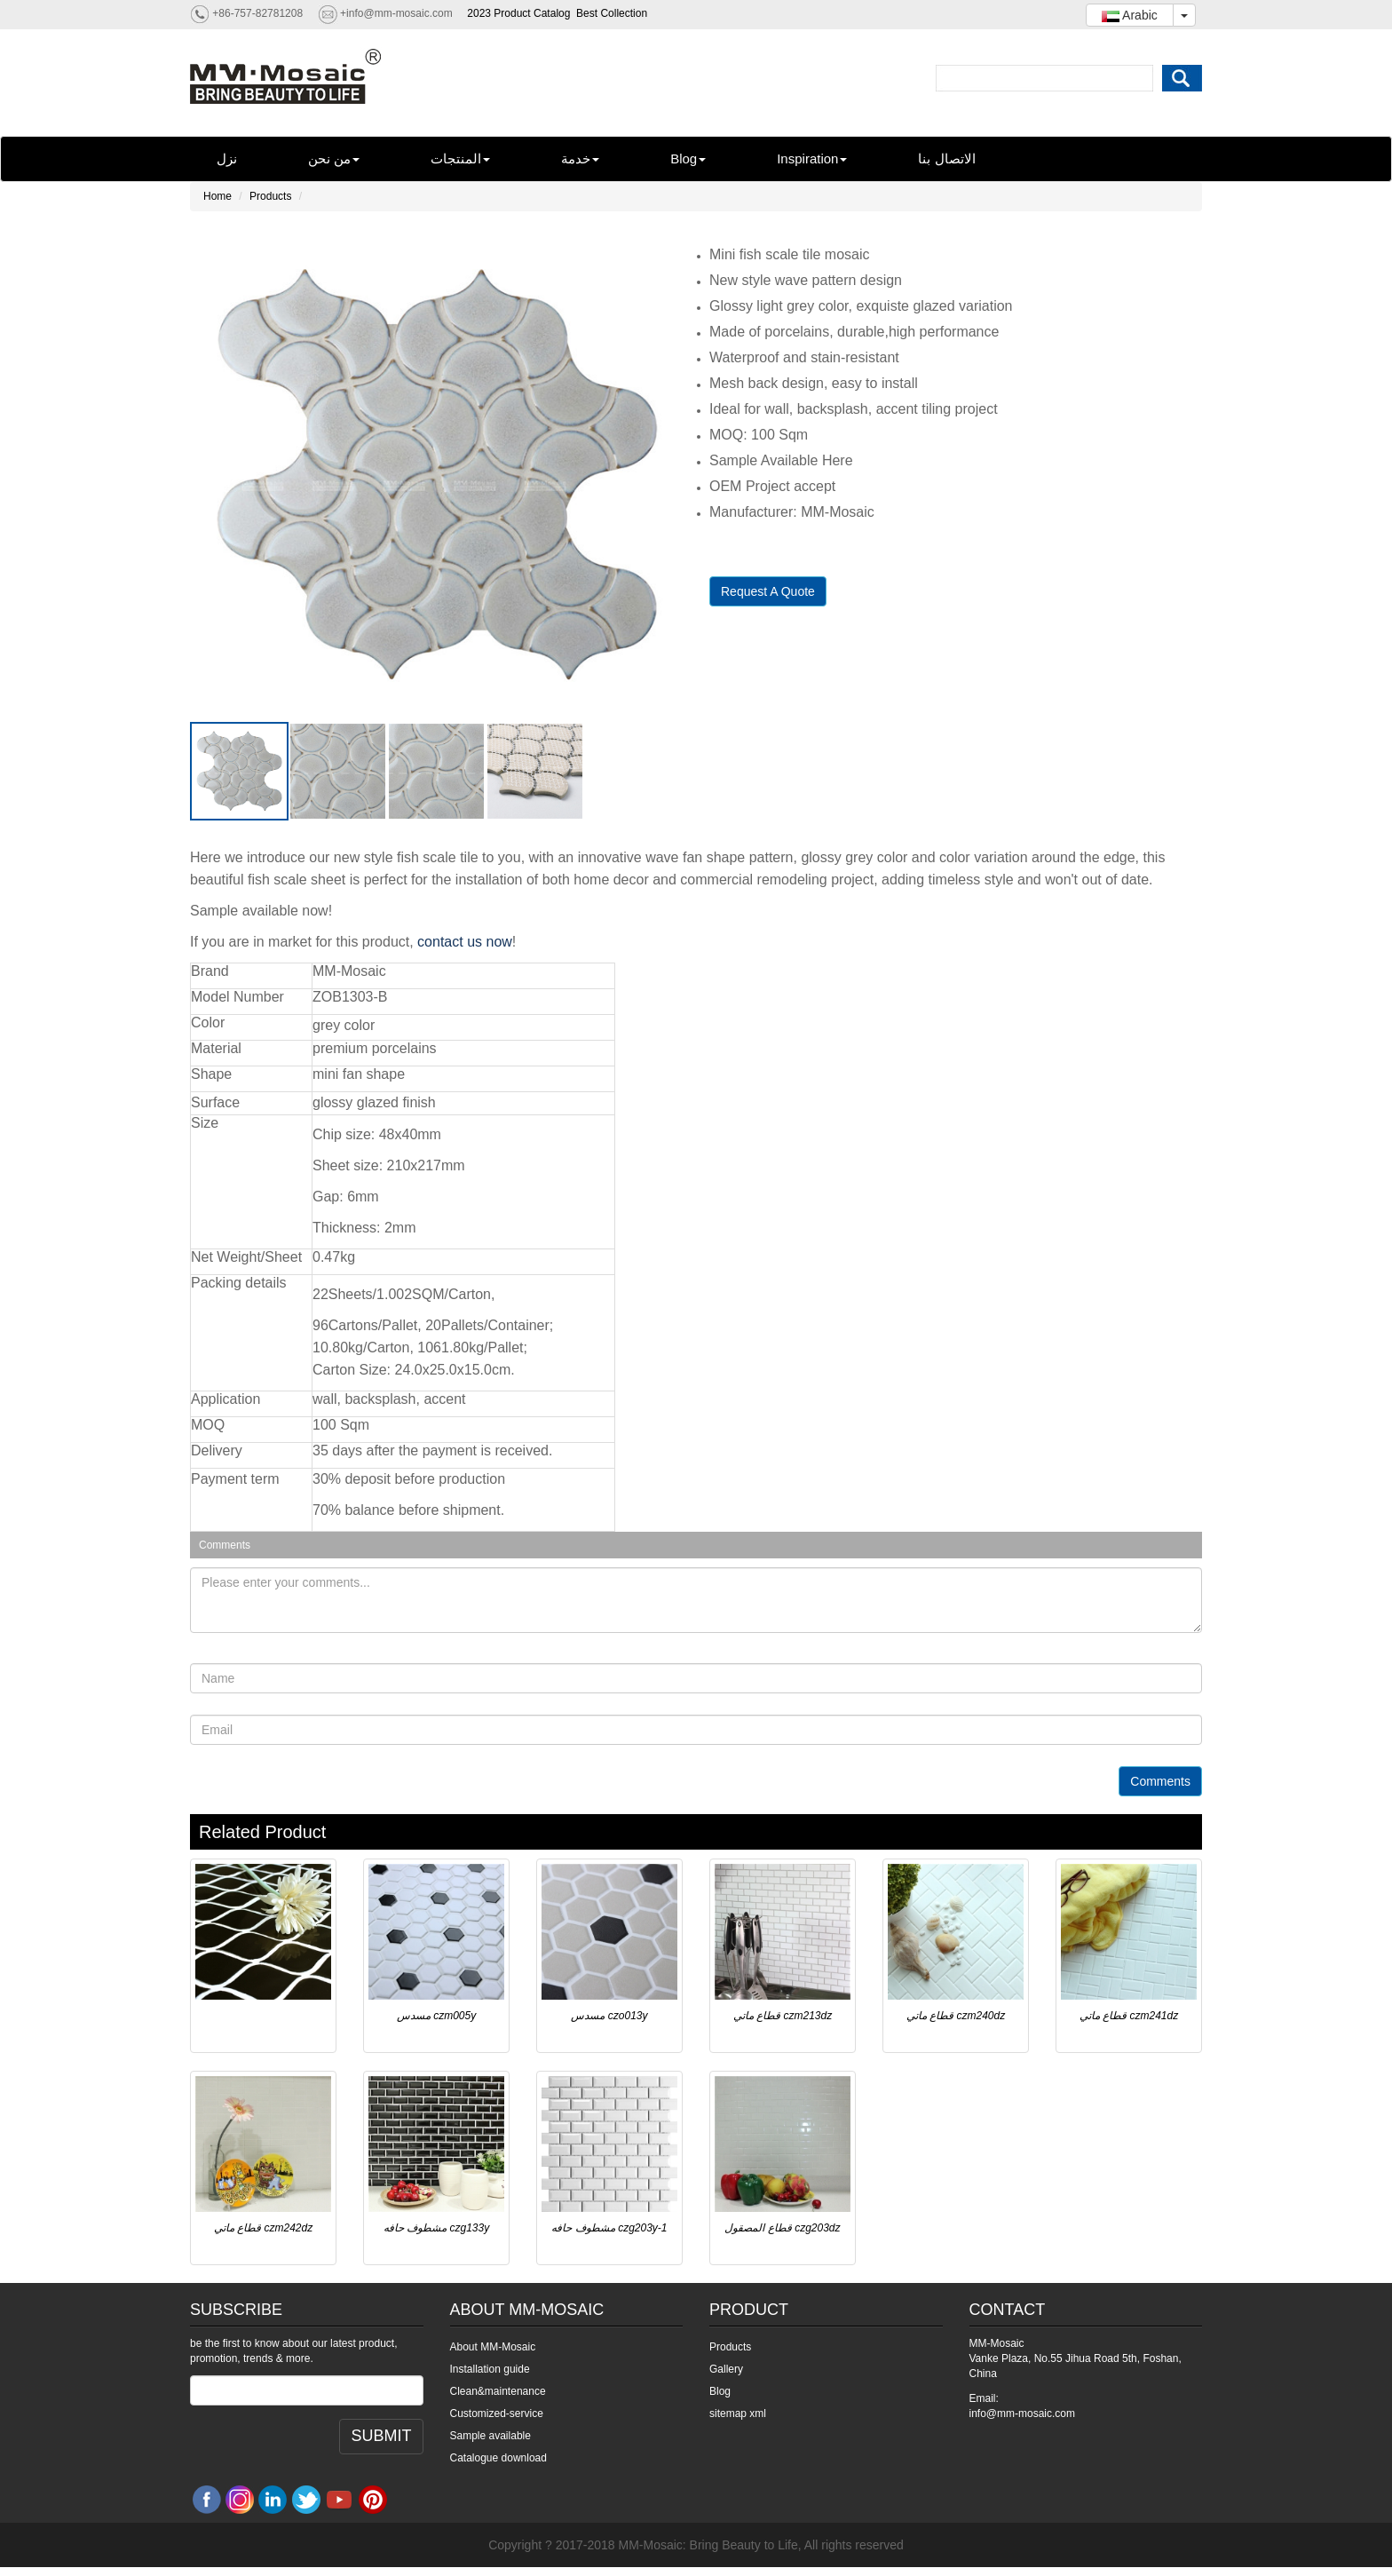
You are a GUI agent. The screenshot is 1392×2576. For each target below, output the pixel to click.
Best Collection (611, 13)
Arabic (1130, 15)
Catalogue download (498, 2458)
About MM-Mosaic (493, 2347)
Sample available (490, 2435)
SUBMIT (381, 2436)
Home (217, 196)
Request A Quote (768, 591)
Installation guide (490, 2369)
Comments (1160, 1781)
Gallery (726, 2369)
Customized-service (496, 2413)
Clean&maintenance (498, 2391)
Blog (688, 158)
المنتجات (460, 158)
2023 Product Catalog (518, 13)
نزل (227, 158)
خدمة (580, 158)
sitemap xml (737, 2413)
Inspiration (812, 158)
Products (270, 196)
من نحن (334, 158)
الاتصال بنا (946, 158)
